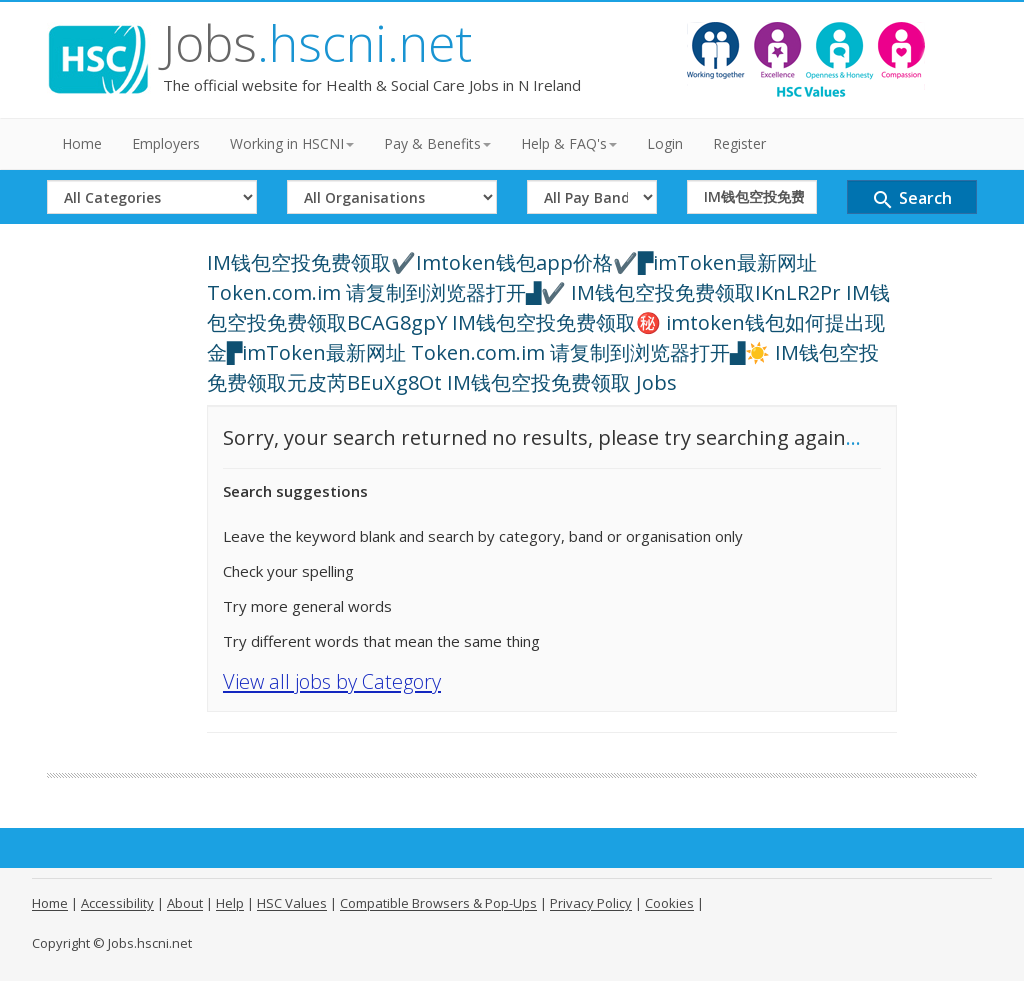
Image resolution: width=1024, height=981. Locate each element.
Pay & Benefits (437, 143)
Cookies (669, 903)
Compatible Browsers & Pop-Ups (438, 903)
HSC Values (292, 903)
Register (739, 143)
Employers (166, 143)
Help (230, 903)
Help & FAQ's (569, 143)
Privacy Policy (591, 903)
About (185, 903)
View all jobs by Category (332, 681)
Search (911, 199)
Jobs (317, 43)
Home (82, 143)
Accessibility (117, 903)
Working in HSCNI (292, 143)
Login (665, 143)
